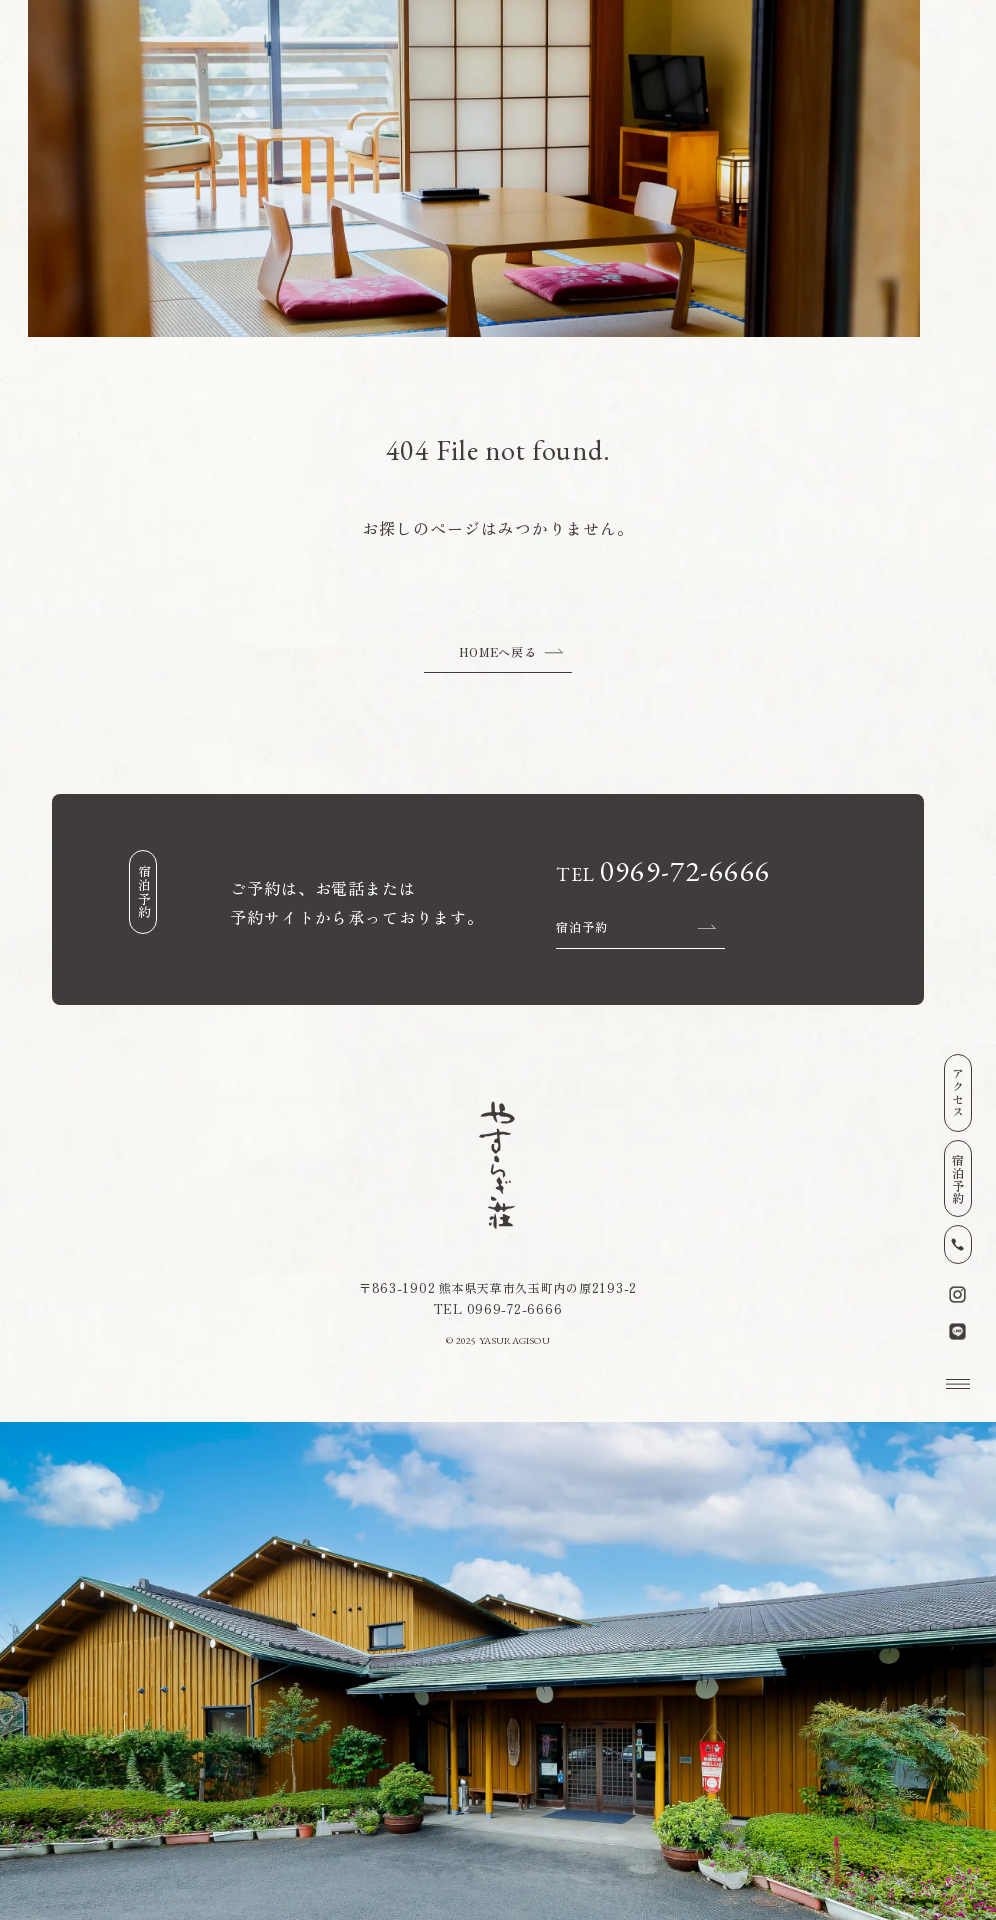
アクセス (958, 1092)
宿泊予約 (958, 1178)
